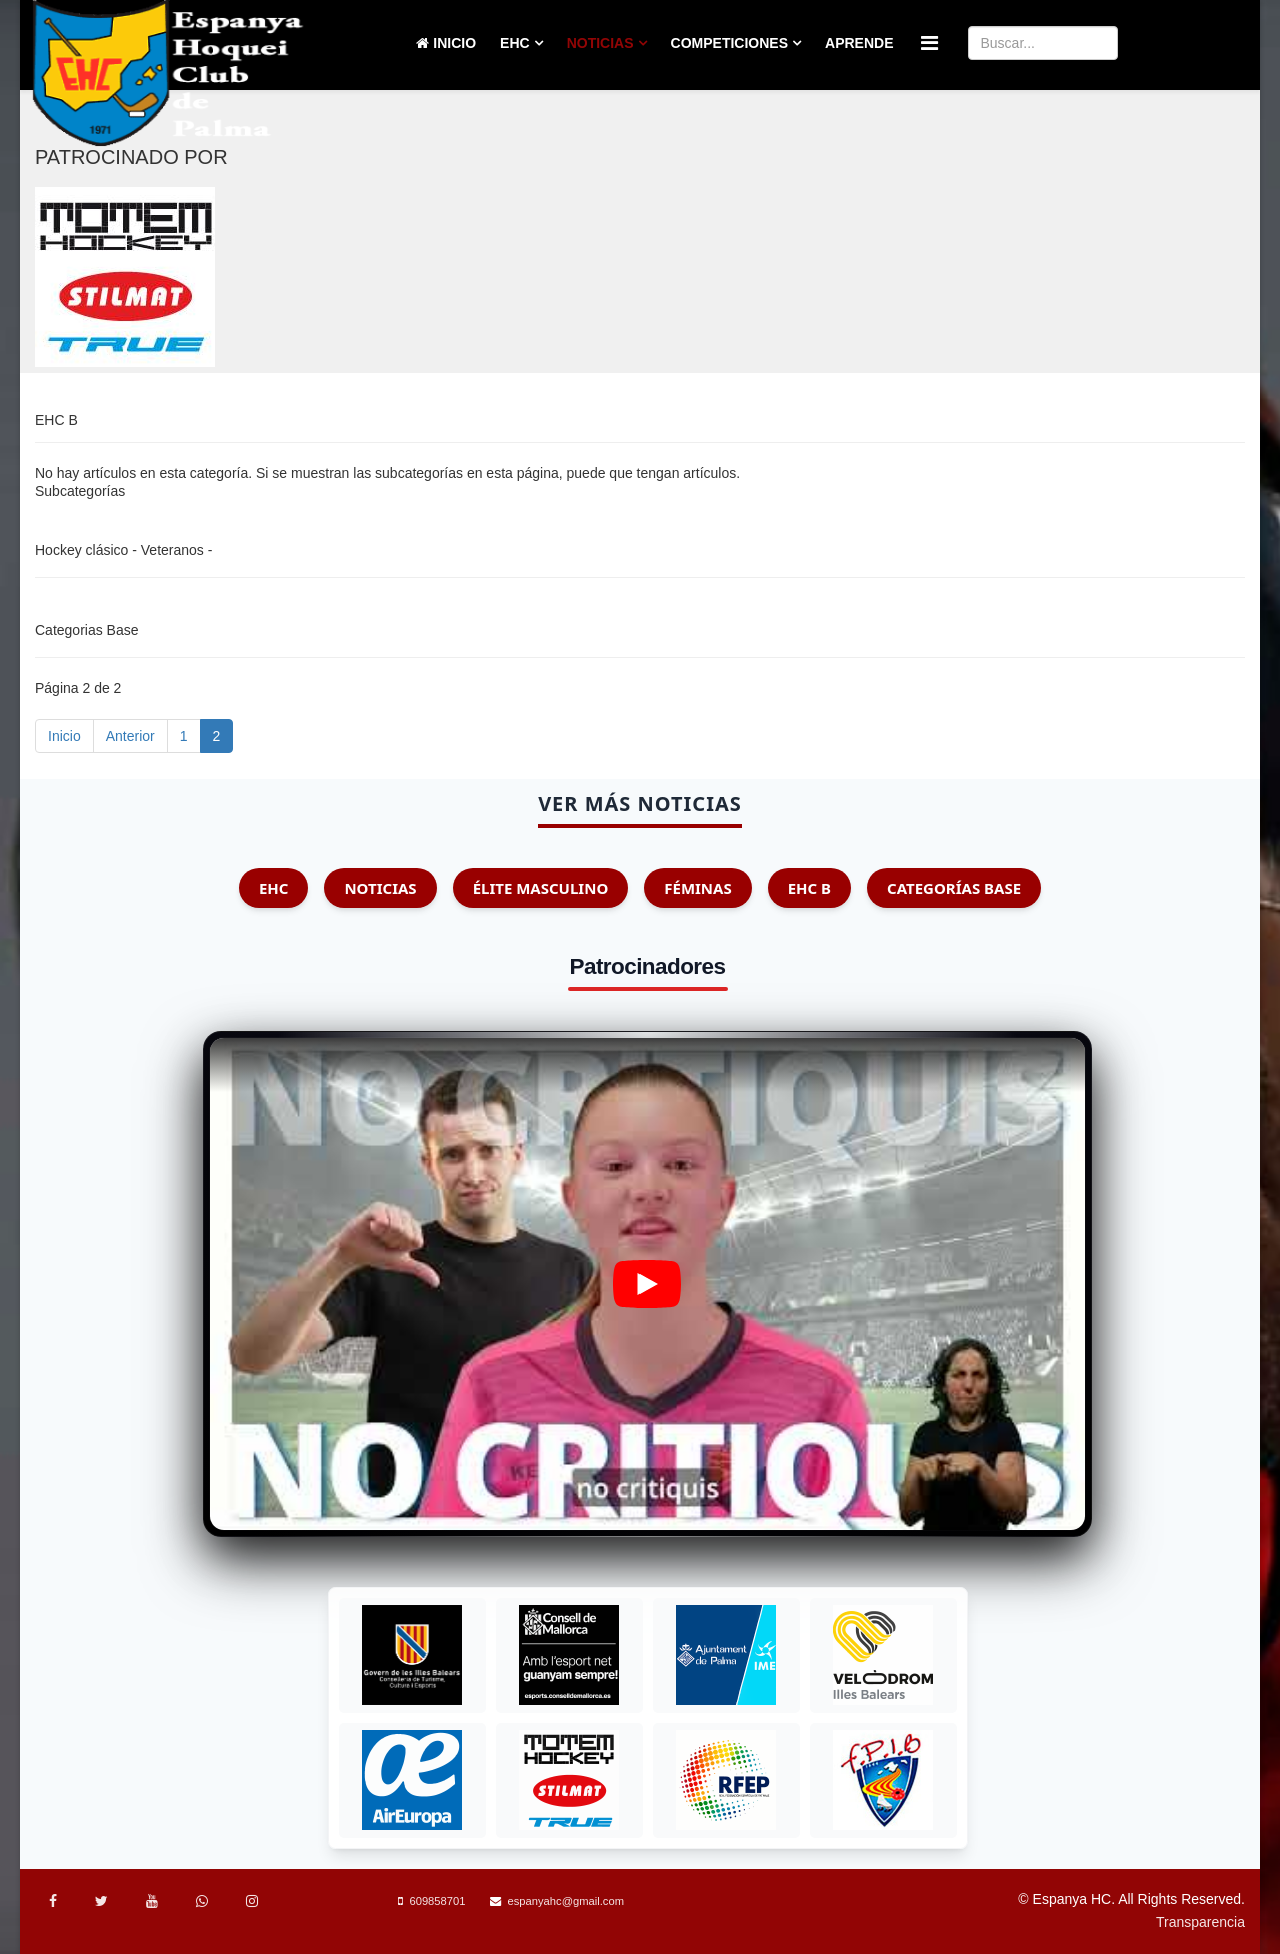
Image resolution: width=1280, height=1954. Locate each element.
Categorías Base (954, 888)
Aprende (859, 43)
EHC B (809, 888)
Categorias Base (87, 630)
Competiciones (729, 43)
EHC (515, 43)
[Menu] (929, 43)
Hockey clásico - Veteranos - (123, 550)
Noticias (600, 43)
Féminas (697, 888)
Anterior (130, 736)
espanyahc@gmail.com (566, 1901)
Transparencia (1200, 1922)
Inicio (446, 43)
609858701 (437, 1901)
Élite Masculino (541, 888)
